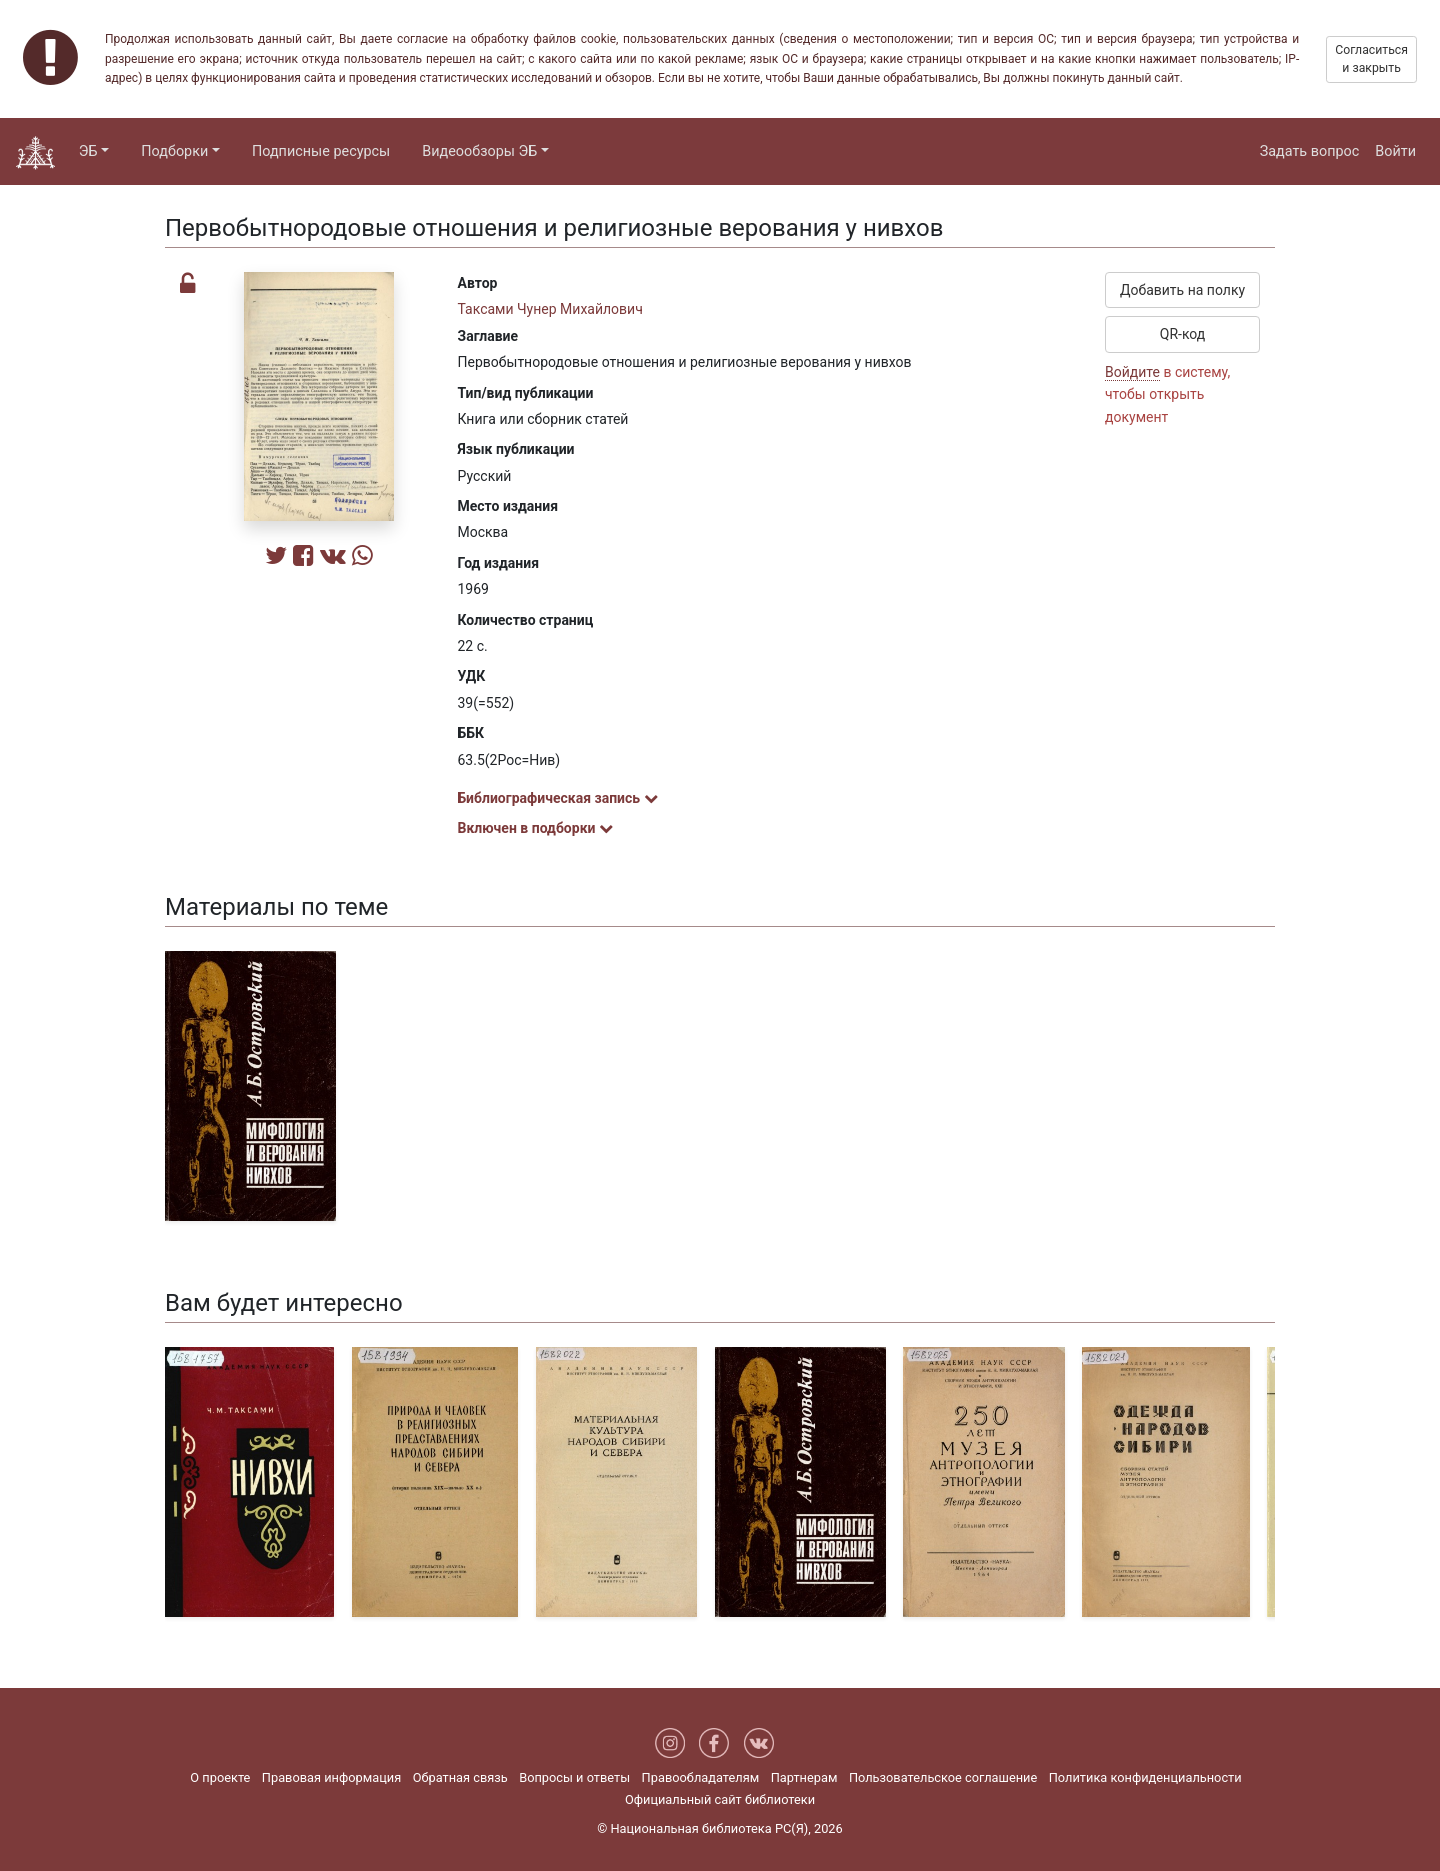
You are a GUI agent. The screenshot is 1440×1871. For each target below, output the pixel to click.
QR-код (1183, 334)
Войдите (1132, 372)
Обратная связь (460, 1777)
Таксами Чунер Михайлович (550, 309)
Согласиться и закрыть (1371, 59)
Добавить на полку (1182, 290)
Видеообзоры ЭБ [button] (479, 151)
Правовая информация (331, 1777)
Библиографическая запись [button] (558, 798)
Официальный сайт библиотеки (720, 1799)
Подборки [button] (174, 151)
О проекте (220, 1777)
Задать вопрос (1310, 151)
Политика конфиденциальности (1145, 1777)
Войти (1395, 151)
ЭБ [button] (88, 151)
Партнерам (804, 1777)
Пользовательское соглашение (943, 1777)
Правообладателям (701, 1777)
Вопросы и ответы (574, 1777)
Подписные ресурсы (321, 151)
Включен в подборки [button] (535, 828)
